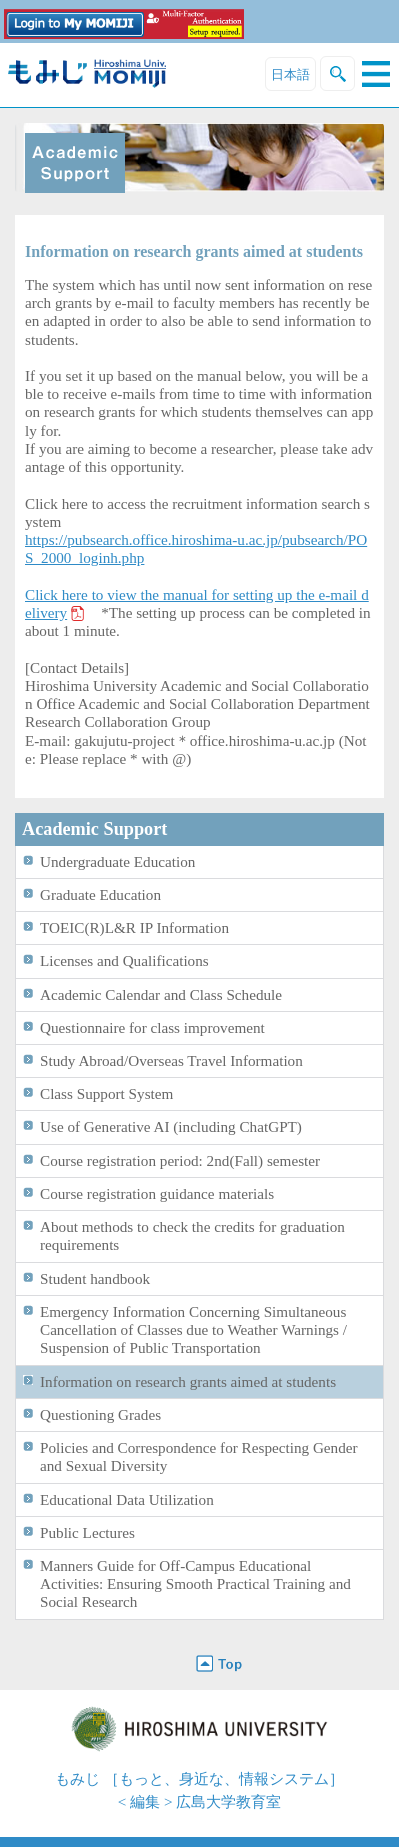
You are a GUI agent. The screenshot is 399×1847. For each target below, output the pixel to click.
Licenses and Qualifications (124, 960)
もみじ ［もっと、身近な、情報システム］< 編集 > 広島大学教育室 (199, 1790)
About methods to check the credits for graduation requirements (192, 1235)
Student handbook (95, 1278)
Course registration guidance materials (157, 1193)
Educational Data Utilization (127, 1499)
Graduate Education (100, 894)
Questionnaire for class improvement (152, 1027)
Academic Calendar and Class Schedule (161, 994)
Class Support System (106, 1093)
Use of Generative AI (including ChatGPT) (171, 1126)
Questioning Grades (100, 1414)
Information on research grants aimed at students (188, 1381)
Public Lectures (87, 1532)
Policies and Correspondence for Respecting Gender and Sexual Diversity (199, 1456)
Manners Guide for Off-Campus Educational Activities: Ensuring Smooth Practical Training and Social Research (195, 1583)
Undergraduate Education (117, 861)
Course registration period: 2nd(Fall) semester (180, 1160)
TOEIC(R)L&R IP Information (134, 927)
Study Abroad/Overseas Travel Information (171, 1060)
